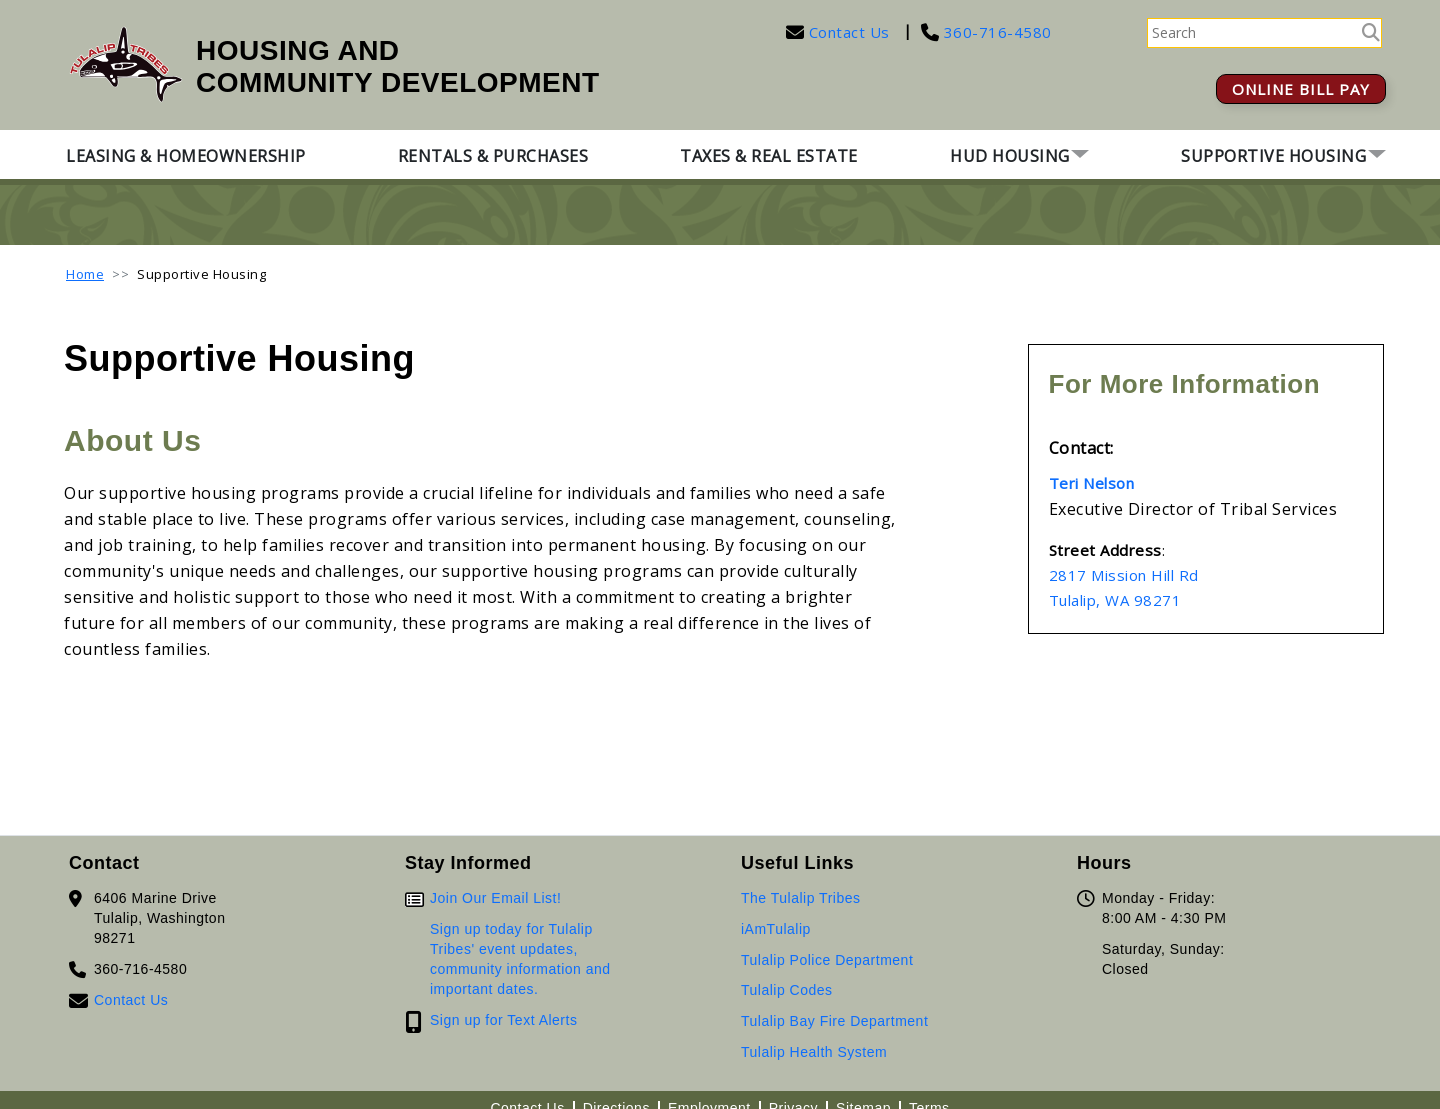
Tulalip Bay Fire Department (834, 1021)
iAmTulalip (776, 929)
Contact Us (849, 32)
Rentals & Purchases (493, 156)
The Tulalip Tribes (801, 898)
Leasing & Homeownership (186, 156)
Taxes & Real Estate (769, 156)
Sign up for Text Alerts (503, 1020)
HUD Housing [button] (1010, 156)
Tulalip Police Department (827, 960)
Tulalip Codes (787, 990)
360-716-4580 (995, 32)
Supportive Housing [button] (1273, 156)
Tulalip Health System (814, 1052)
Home (85, 274)
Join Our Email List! (495, 898)
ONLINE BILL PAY (1301, 89)
